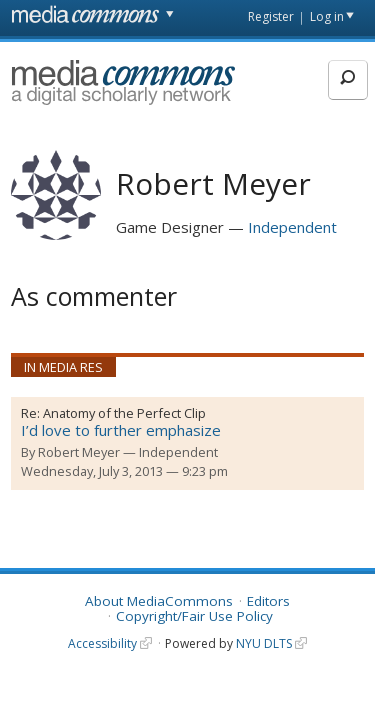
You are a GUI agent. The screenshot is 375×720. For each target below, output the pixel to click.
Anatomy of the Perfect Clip (124, 413)
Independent (292, 227)
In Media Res (63, 367)
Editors (268, 601)
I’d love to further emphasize (121, 430)
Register (271, 16)
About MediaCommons (159, 601)
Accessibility (102, 643)
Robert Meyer (79, 452)
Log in (327, 16)
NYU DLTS (264, 643)
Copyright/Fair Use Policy (194, 616)
